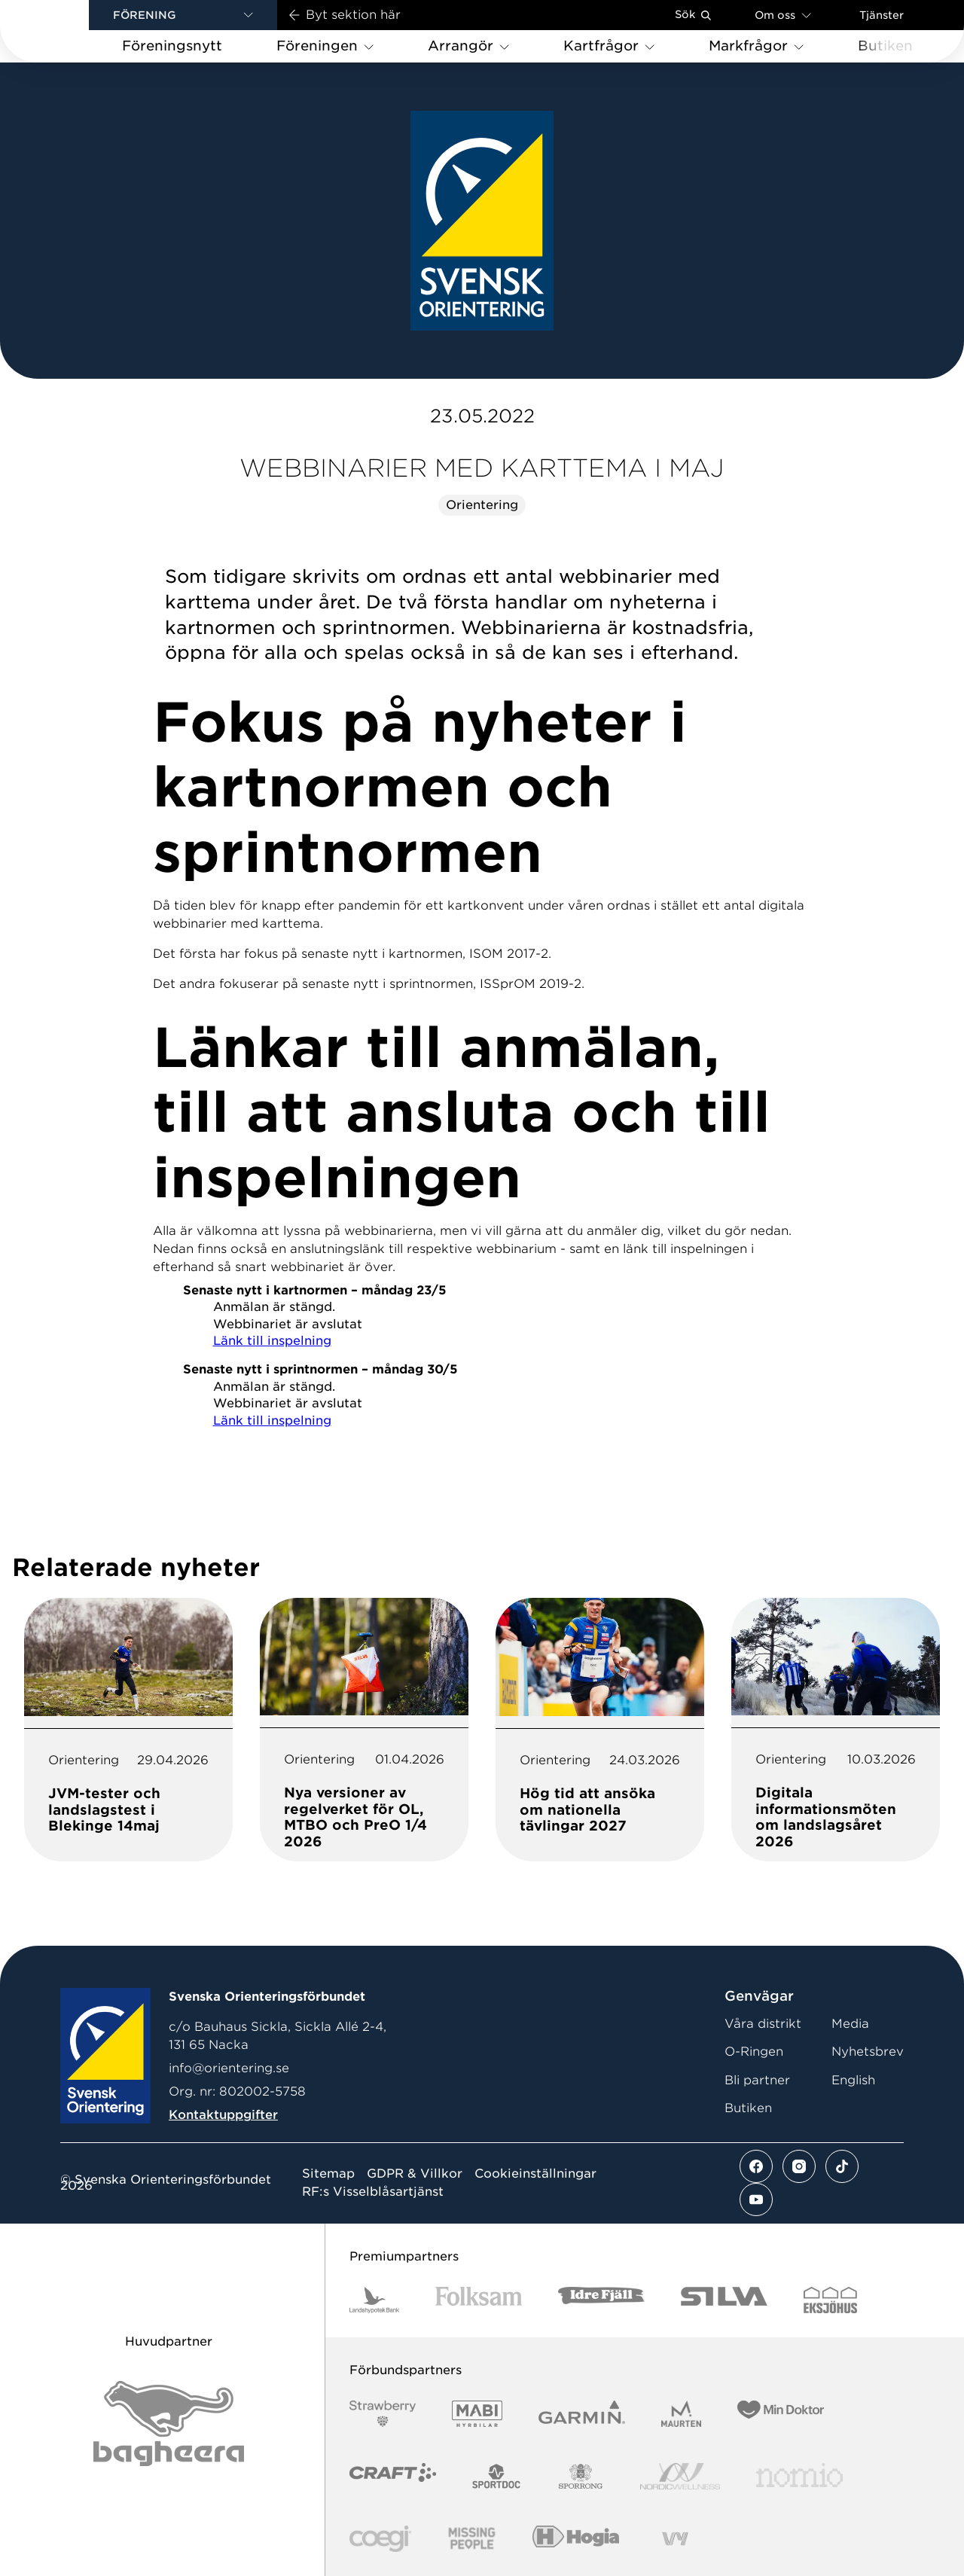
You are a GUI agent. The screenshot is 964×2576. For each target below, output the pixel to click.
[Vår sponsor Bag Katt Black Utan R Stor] (168, 2423)
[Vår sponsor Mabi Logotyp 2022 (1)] (477, 2414)
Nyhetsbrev (867, 2051)
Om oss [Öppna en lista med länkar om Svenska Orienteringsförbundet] (783, 14)
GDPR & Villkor (414, 2174)
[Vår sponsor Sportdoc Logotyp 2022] (496, 2476)
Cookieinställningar (535, 2174)
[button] (183, 15)
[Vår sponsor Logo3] (380, 2539)
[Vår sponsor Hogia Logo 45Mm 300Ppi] (575, 2539)
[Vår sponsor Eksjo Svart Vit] (830, 2300)
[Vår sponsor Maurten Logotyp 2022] (681, 2414)
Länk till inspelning (272, 1341)
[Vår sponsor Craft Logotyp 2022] (392, 2476)
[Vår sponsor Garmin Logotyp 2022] (581, 2414)
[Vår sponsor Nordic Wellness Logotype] (680, 2476)
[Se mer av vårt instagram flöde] (799, 2166)
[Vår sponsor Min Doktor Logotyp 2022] (780, 2414)
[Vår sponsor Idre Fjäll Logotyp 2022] (601, 2300)
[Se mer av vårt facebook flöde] (756, 2166)
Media (850, 2024)
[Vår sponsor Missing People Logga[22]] (471, 2539)
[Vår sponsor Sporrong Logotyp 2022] (580, 2476)
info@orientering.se (229, 2068)
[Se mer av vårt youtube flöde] (756, 2199)
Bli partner (757, 2080)
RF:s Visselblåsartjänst (373, 2192)
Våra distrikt (763, 2024)
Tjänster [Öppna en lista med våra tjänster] (881, 15)
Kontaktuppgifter (223, 2115)
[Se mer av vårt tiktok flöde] (842, 2166)
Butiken (748, 2108)
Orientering (482, 505)
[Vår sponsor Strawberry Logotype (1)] (382, 2414)
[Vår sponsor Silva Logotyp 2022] (724, 2300)
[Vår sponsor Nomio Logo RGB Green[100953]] (799, 2476)
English (853, 2080)
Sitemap (328, 2174)
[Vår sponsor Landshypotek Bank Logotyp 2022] (374, 2300)
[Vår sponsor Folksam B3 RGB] (478, 2300)
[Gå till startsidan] (68, 31)
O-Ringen (754, 2051)
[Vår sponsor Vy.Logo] (674, 2539)
